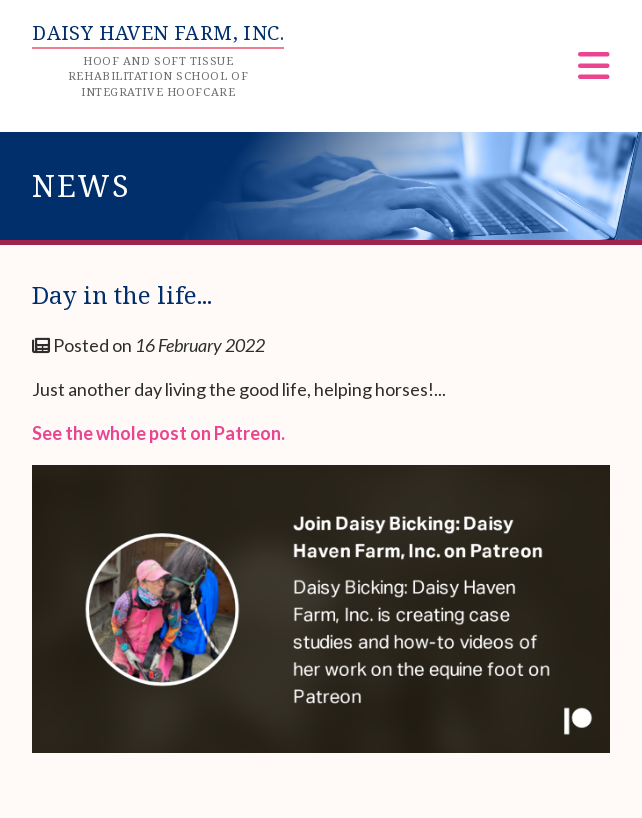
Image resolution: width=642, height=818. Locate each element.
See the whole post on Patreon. (158, 433)
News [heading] (81, 185)
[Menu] (594, 72)
